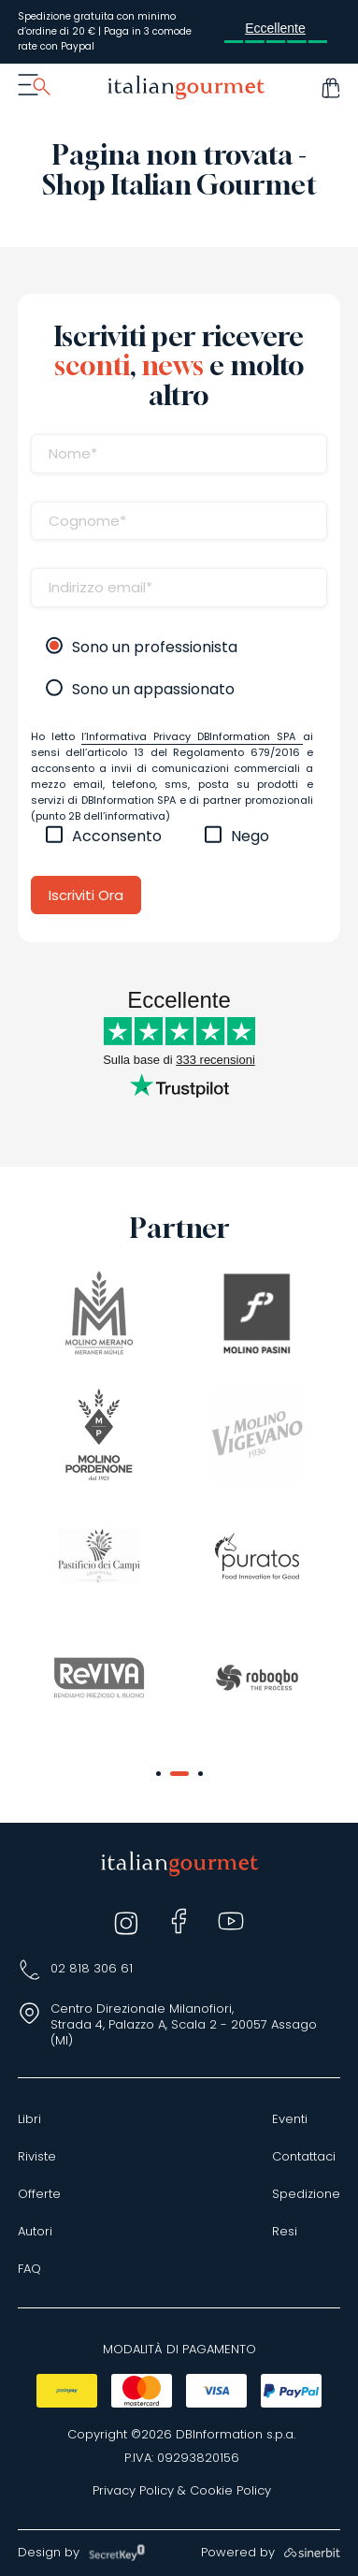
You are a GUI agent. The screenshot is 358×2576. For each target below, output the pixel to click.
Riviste (37, 2156)
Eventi (290, 2119)
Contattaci (304, 2156)
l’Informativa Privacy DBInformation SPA (192, 736)
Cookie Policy (230, 2490)
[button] (158, 1773)
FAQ (29, 2269)
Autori (35, 2231)
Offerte (39, 2194)
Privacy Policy (133, 2490)
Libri (29, 2119)
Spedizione (306, 2194)
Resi (284, 2231)
